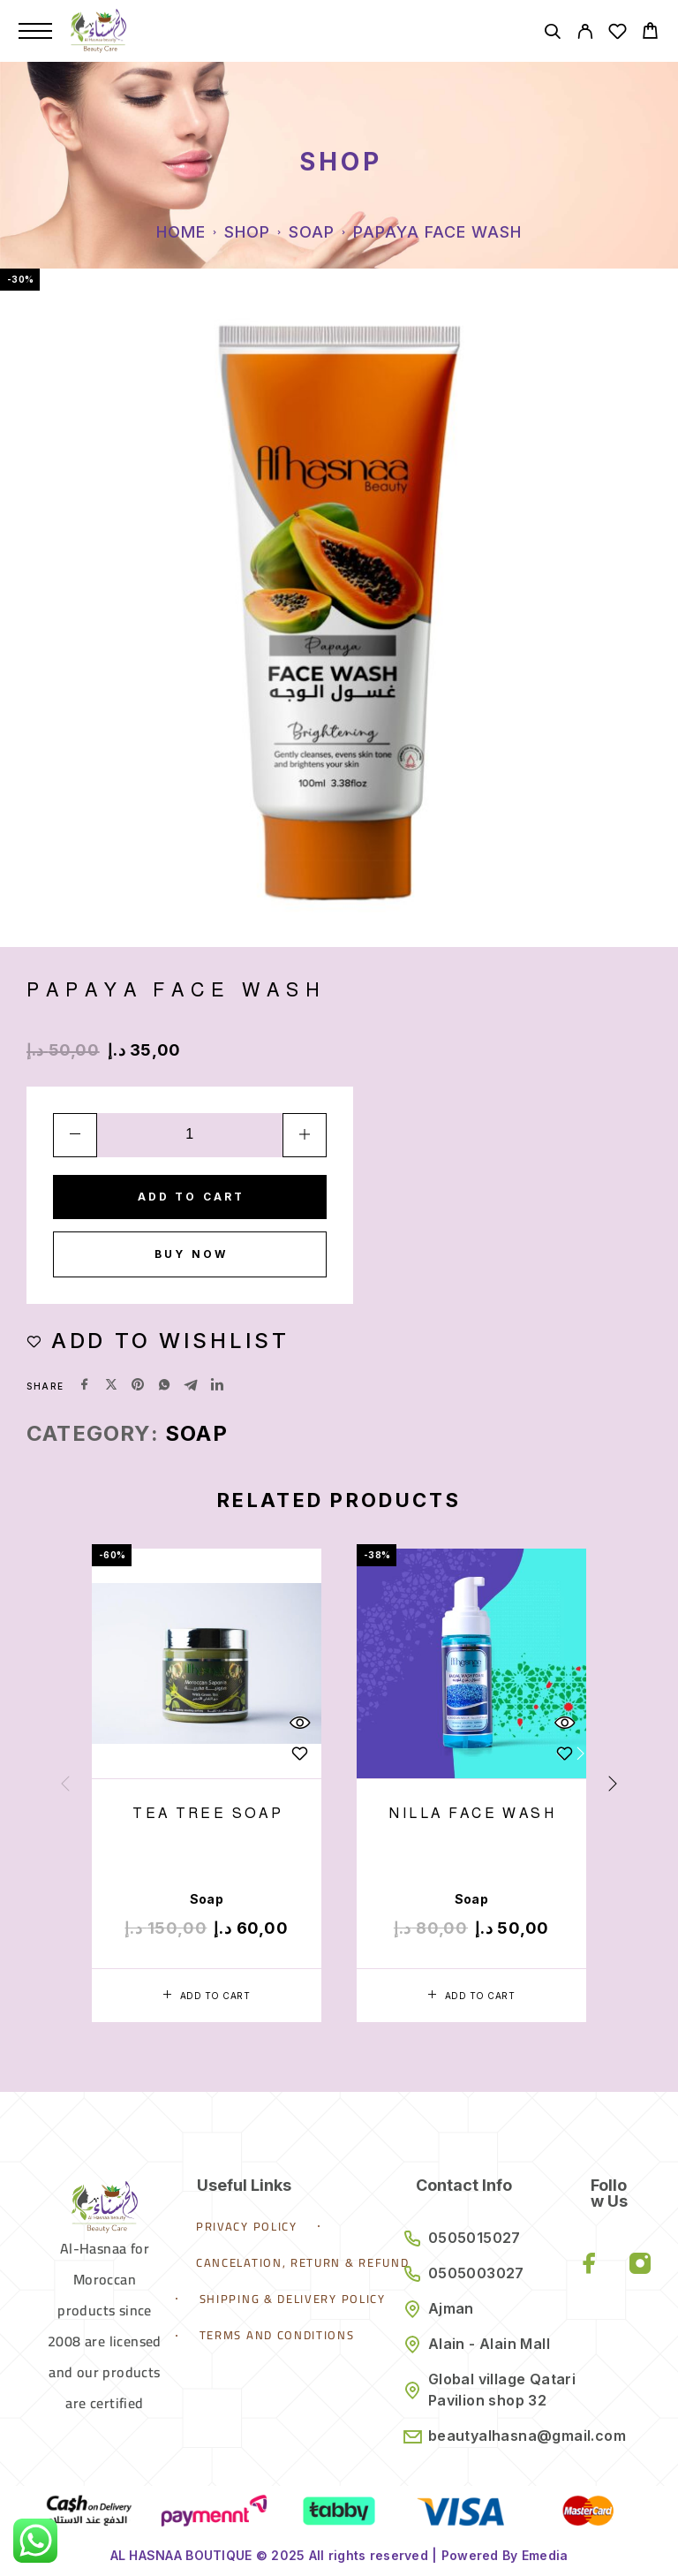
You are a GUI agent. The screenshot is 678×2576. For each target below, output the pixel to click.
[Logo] (98, 31)
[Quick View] (299, 1723)
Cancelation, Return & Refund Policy (326, 2262)
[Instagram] (640, 2265)
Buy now (191, 1254)
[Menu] (35, 30)
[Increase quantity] (304, 1135)
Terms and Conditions (277, 2334)
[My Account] (585, 34)
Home (181, 232)
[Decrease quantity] (75, 1135)
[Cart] (650, 33)
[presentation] (65, 1784)
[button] (206, 1995)
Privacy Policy (247, 2226)
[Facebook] (590, 2265)
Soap (312, 232)
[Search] (552, 34)
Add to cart (191, 1196)
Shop (247, 232)
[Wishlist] (617, 34)
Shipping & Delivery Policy (293, 2298)
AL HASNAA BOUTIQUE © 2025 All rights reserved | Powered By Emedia (339, 2555)
